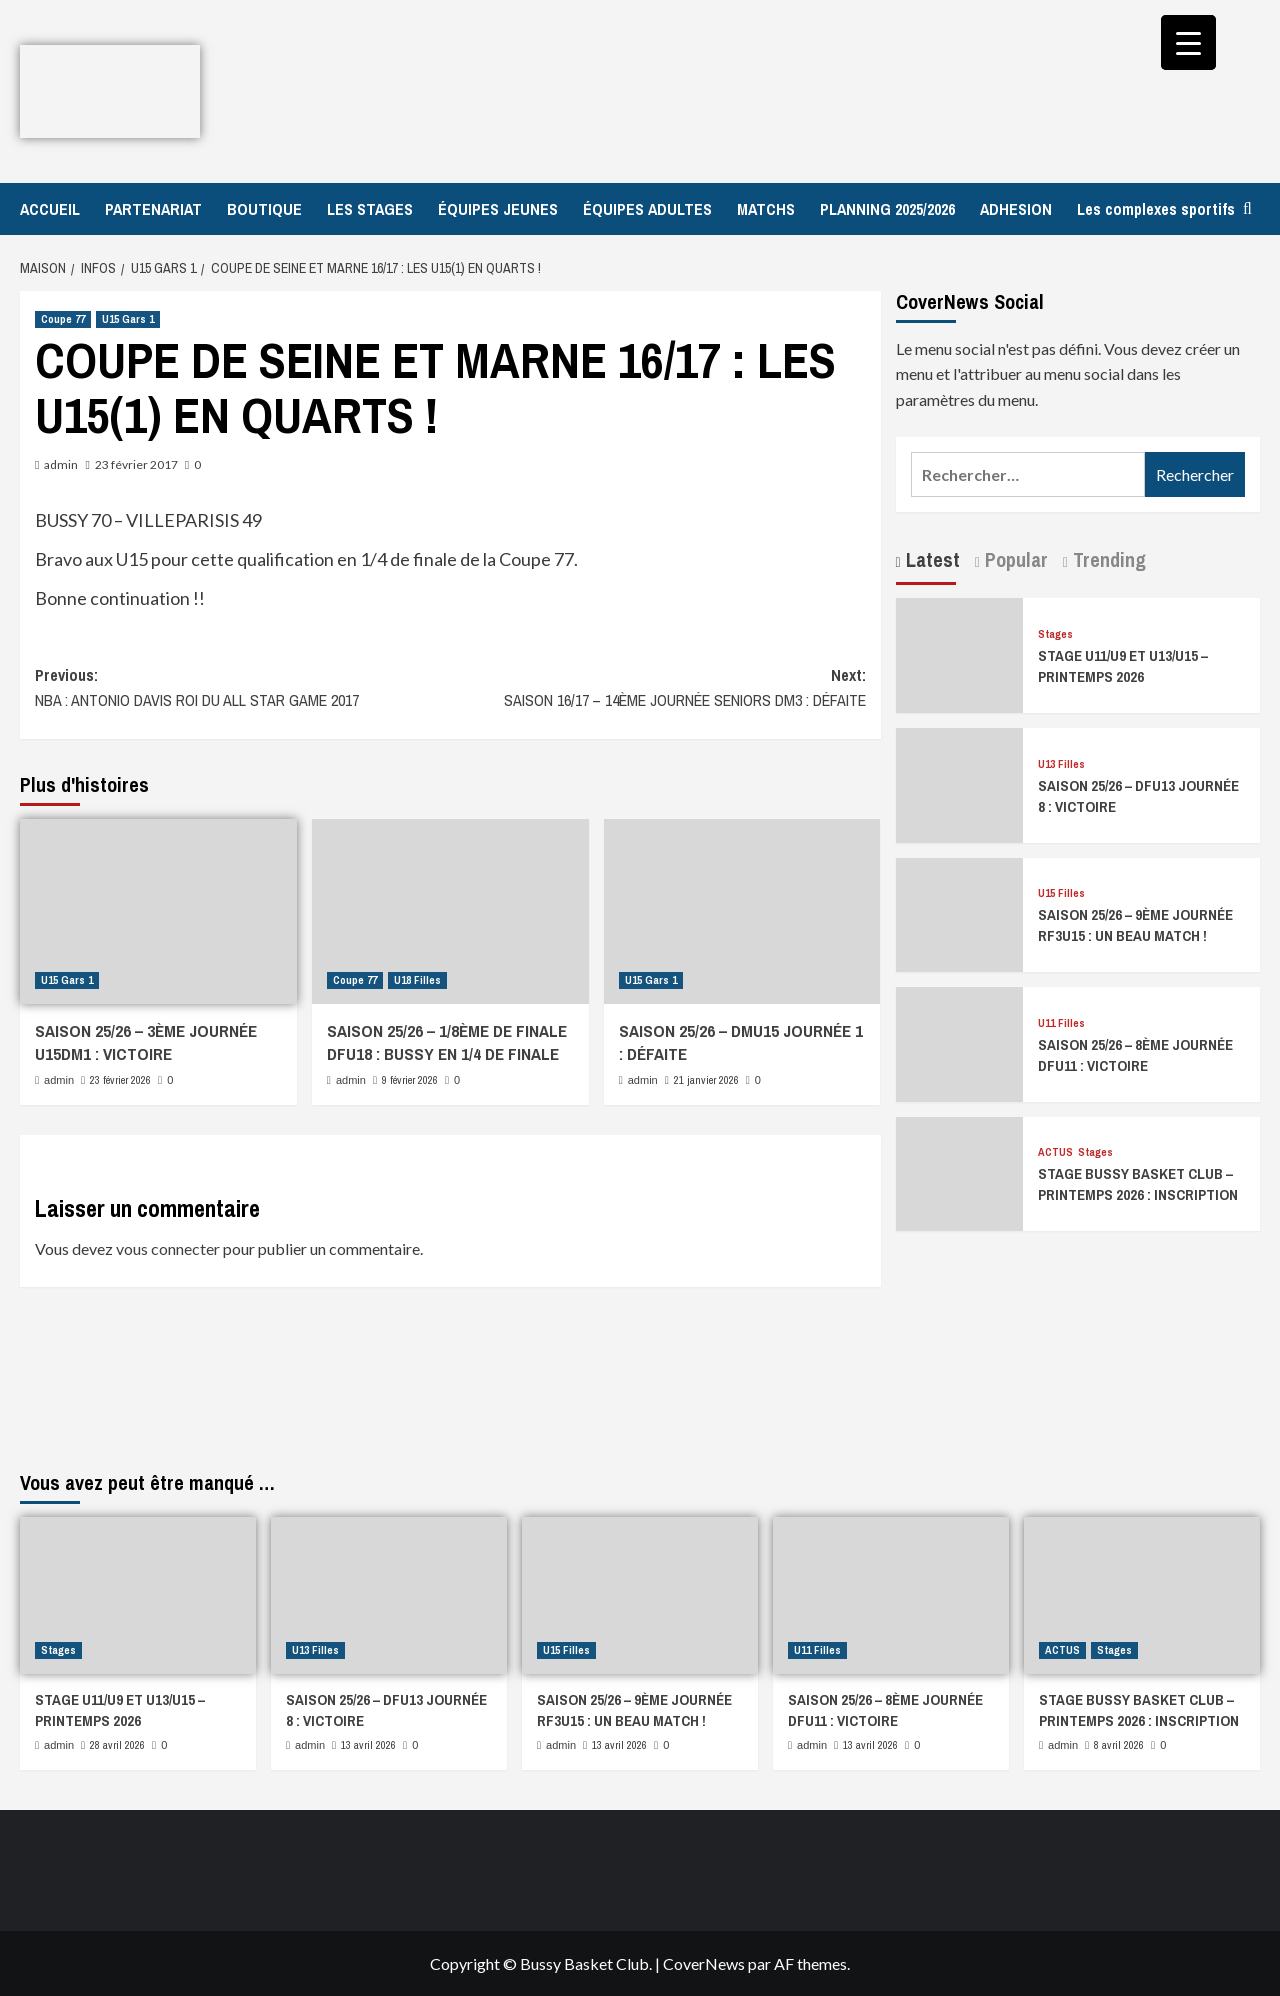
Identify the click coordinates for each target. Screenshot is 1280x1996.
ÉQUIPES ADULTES (647, 209)
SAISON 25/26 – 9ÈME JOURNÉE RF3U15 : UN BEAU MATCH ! (1135, 925)
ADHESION (1016, 209)
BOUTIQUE (264, 209)
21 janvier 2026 (706, 1080)
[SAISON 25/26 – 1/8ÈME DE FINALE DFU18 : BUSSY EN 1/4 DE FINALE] (450, 911)
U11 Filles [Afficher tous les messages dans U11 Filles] (1061, 1023)
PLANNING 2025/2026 (887, 209)
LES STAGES (370, 209)
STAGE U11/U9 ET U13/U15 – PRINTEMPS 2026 (1123, 666)
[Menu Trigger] (1188, 42)
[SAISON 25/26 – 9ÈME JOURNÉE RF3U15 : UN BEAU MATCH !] (960, 912)
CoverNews (704, 1963)
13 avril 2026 (368, 1745)
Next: (657, 689)
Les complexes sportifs (1156, 209)
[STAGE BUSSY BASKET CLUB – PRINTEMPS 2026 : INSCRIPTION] (960, 1171)
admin (61, 464)
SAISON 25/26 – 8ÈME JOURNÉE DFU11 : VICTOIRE (1135, 1055)
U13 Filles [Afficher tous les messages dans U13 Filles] (1061, 764)
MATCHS (766, 209)
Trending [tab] (1107, 559)
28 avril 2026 (117, 1745)
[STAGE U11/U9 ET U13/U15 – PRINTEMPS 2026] (960, 653)
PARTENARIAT (153, 209)
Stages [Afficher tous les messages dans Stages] (1055, 634)
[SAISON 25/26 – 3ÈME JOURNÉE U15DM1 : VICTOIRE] (158, 911)
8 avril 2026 (1119, 1745)
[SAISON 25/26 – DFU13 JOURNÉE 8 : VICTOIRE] (960, 782)
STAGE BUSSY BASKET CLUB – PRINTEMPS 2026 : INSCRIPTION (1138, 1184)
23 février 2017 (136, 464)
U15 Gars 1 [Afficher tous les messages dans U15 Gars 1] (128, 319)
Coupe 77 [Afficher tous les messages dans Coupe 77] (63, 319)
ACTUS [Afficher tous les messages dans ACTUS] (1055, 1152)
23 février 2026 (120, 1080)
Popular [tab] (1014, 559)
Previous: (242, 689)
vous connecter (168, 1248)
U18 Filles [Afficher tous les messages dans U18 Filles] (417, 980)
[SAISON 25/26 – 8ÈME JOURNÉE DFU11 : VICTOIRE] (960, 1041)
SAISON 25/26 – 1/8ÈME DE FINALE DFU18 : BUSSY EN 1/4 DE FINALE (447, 1042)
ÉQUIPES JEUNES (498, 209)
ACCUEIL (50, 209)
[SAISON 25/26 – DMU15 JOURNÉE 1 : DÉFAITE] (742, 911)
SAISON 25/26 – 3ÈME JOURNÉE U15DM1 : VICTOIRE (146, 1042)
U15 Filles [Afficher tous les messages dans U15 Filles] (1061, 893)
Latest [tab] (930, 559)
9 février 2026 (410, 1080)
